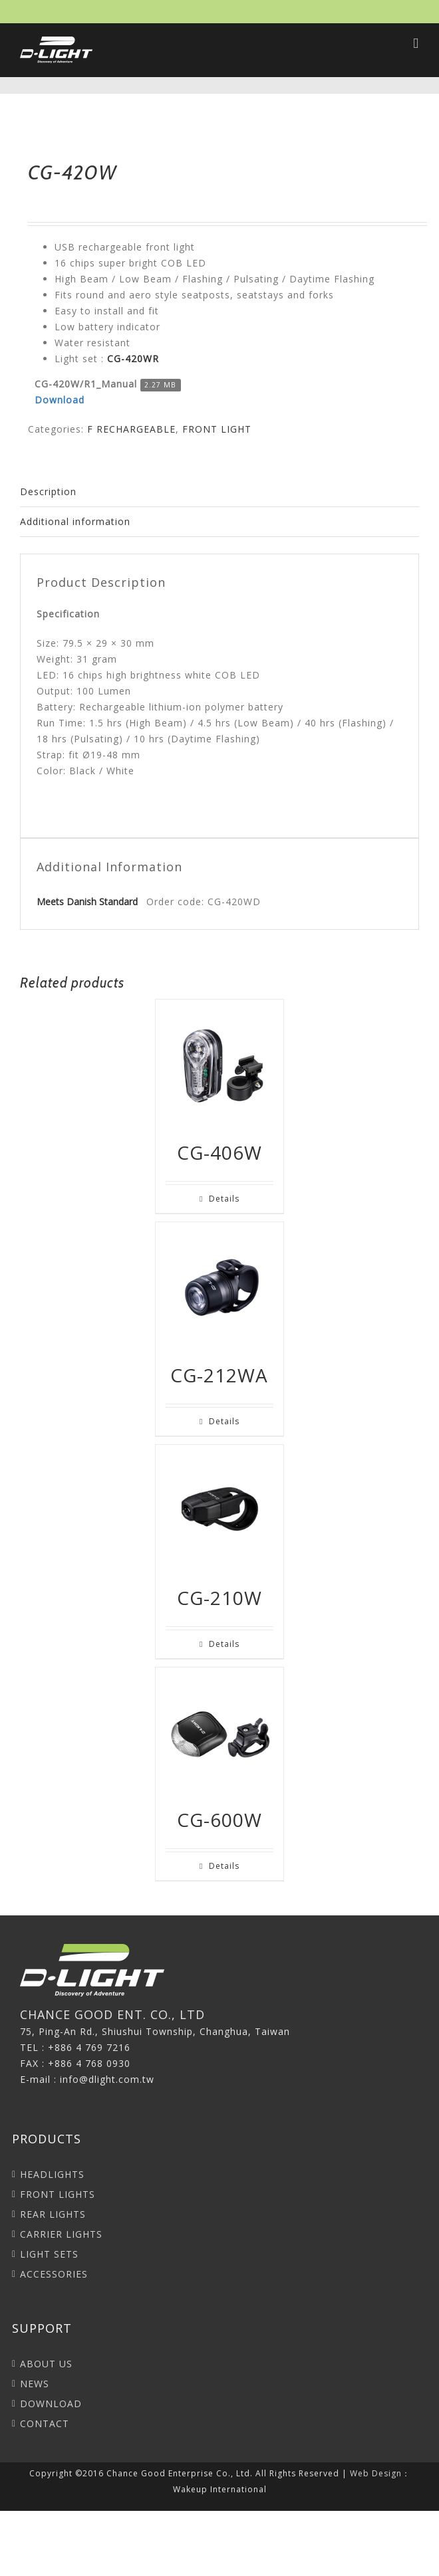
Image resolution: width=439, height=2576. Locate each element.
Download (59, 399)
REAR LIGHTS (53, 2214)
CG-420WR (133, 358)
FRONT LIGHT (216, 429)
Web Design (376, 2473)
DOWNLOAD (51, 2403)
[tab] (219, 492)
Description (48, 491)
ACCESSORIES (54, 2274)
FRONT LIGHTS (57, 2194)
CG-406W (219, 1152)
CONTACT (44, 2423)
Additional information (75, 521)
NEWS (34, 2383)
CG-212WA (219, 1375)
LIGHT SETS (49, 2254)
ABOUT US (46, 2363)
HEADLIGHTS (52, 2174)
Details (224, 1198)
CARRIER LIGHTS (61, 2234)
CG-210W (219, 1597)
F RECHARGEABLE (131, 429)
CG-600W (219, 1819)
